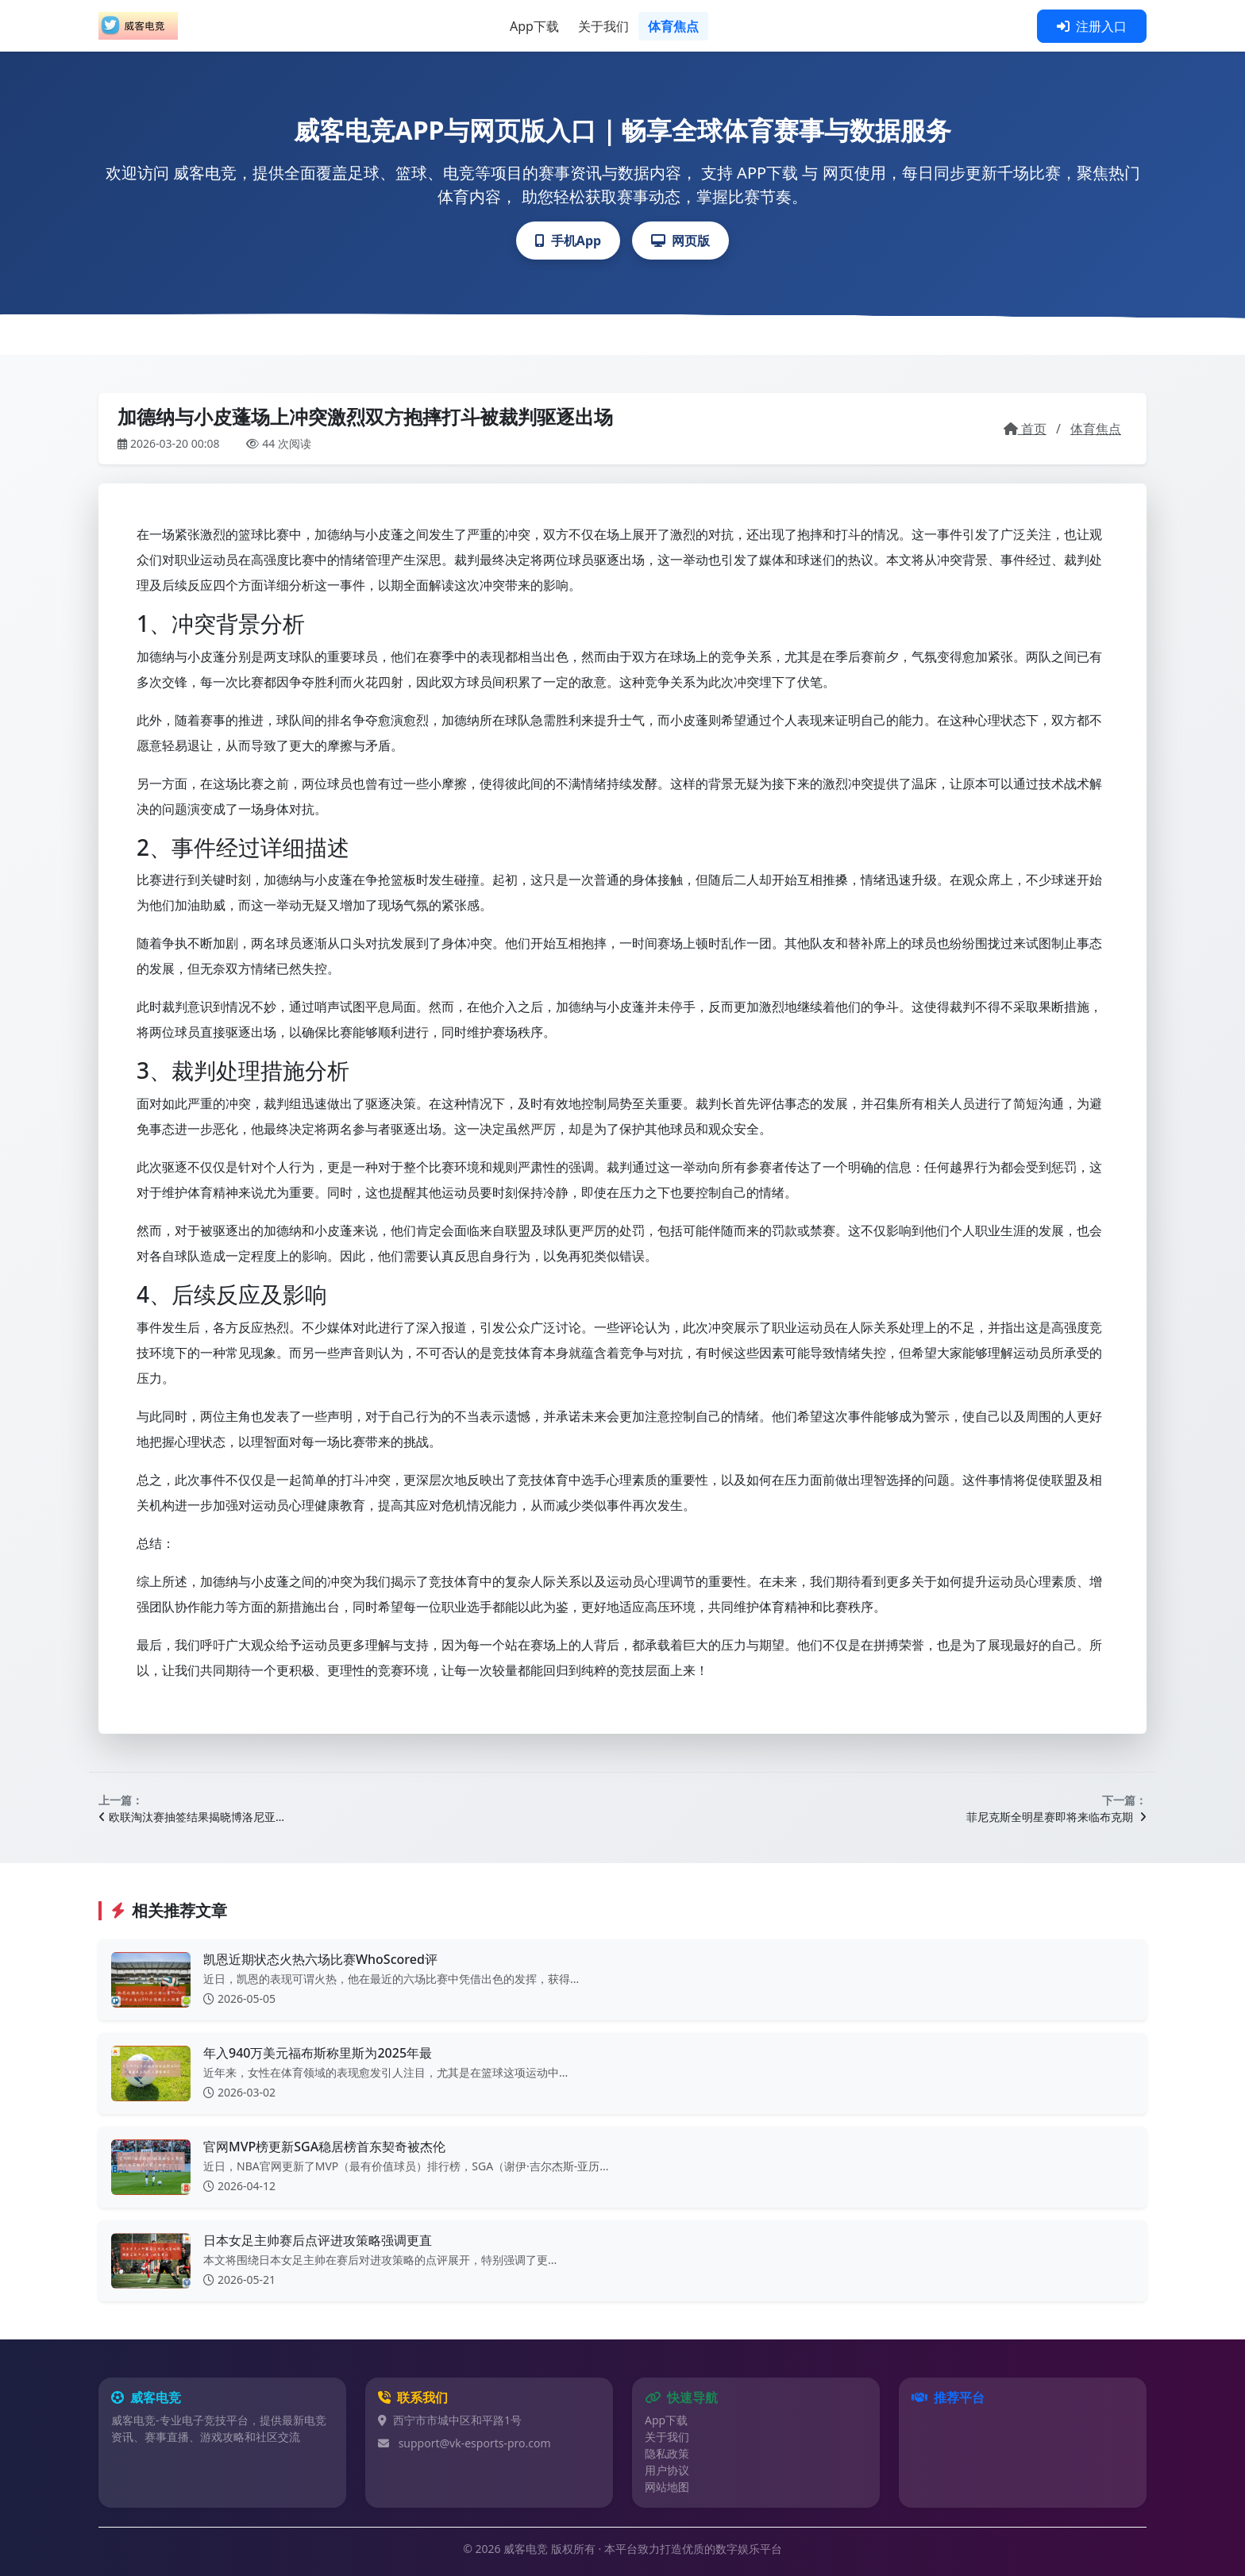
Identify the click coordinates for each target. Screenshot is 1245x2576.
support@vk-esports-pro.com (475, 2443)
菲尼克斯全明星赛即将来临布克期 (1056, 1816)
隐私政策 (667, 2453)
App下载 (534, 26)
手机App (568, 240)
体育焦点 (673, 26)
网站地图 (667, 2486)
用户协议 (667, 2470)
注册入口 (1092, 26)
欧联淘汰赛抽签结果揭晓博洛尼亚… (191, 1816)
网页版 (680, 240)
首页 (1025, 428)
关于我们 (603, 26)
